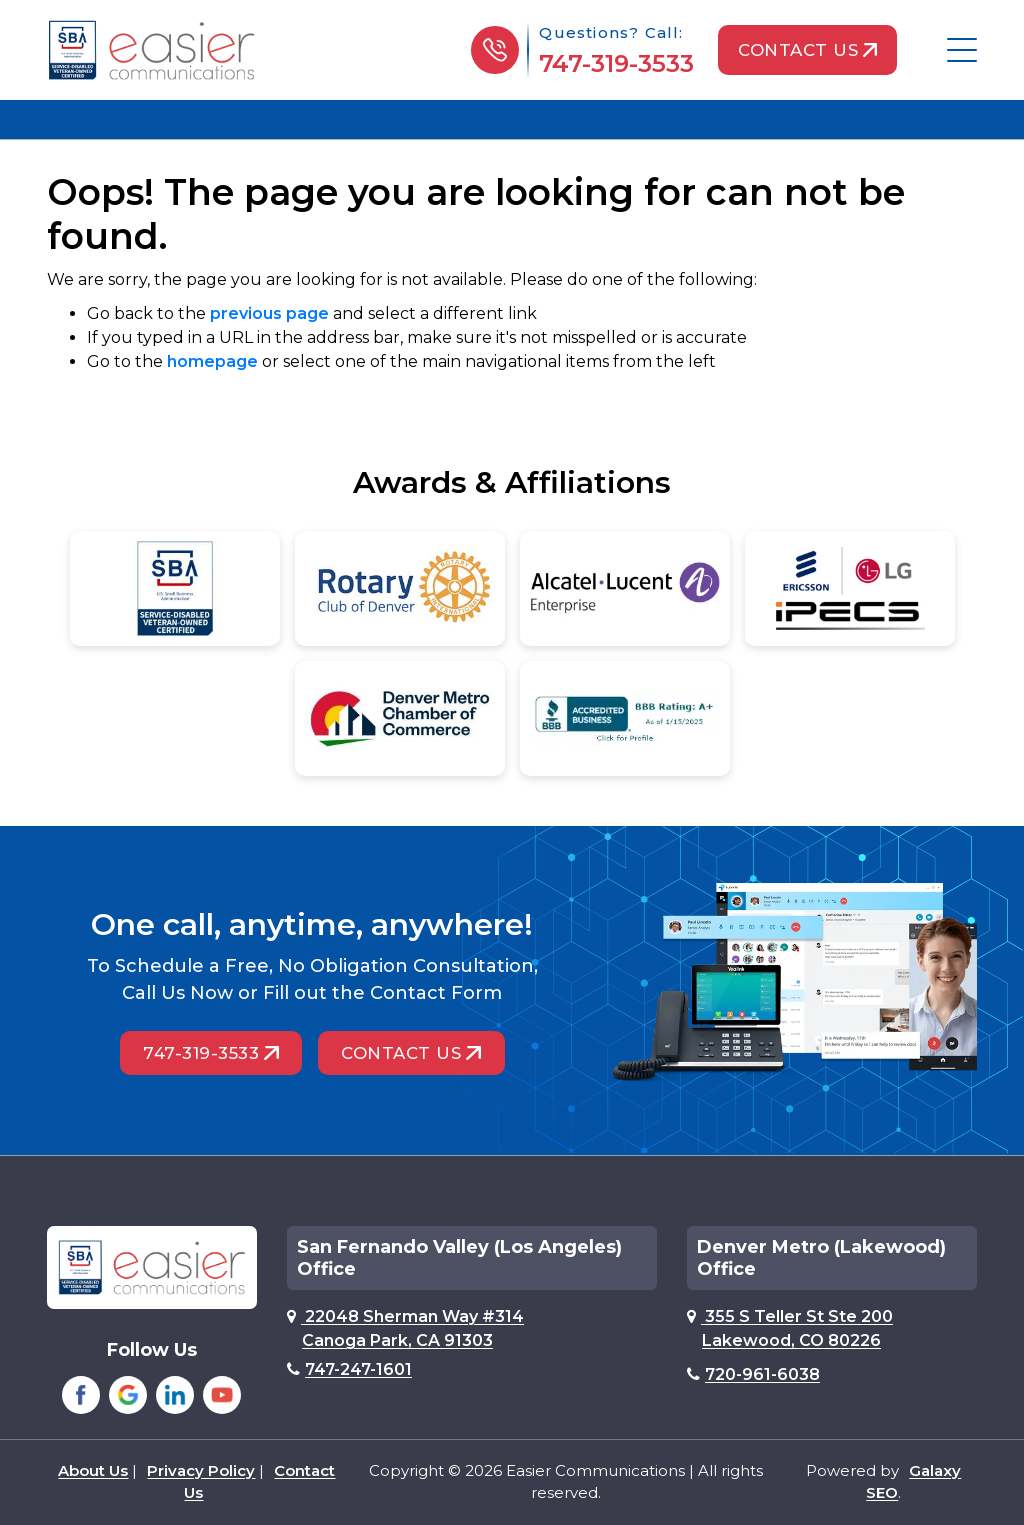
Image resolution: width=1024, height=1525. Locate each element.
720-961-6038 (753, 1374)
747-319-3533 (614, 63)
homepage (212, 361)
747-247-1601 (349, 1369)
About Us (93, 1470)
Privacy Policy (201, 1470)
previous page (269, 313)
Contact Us (806, 50)
